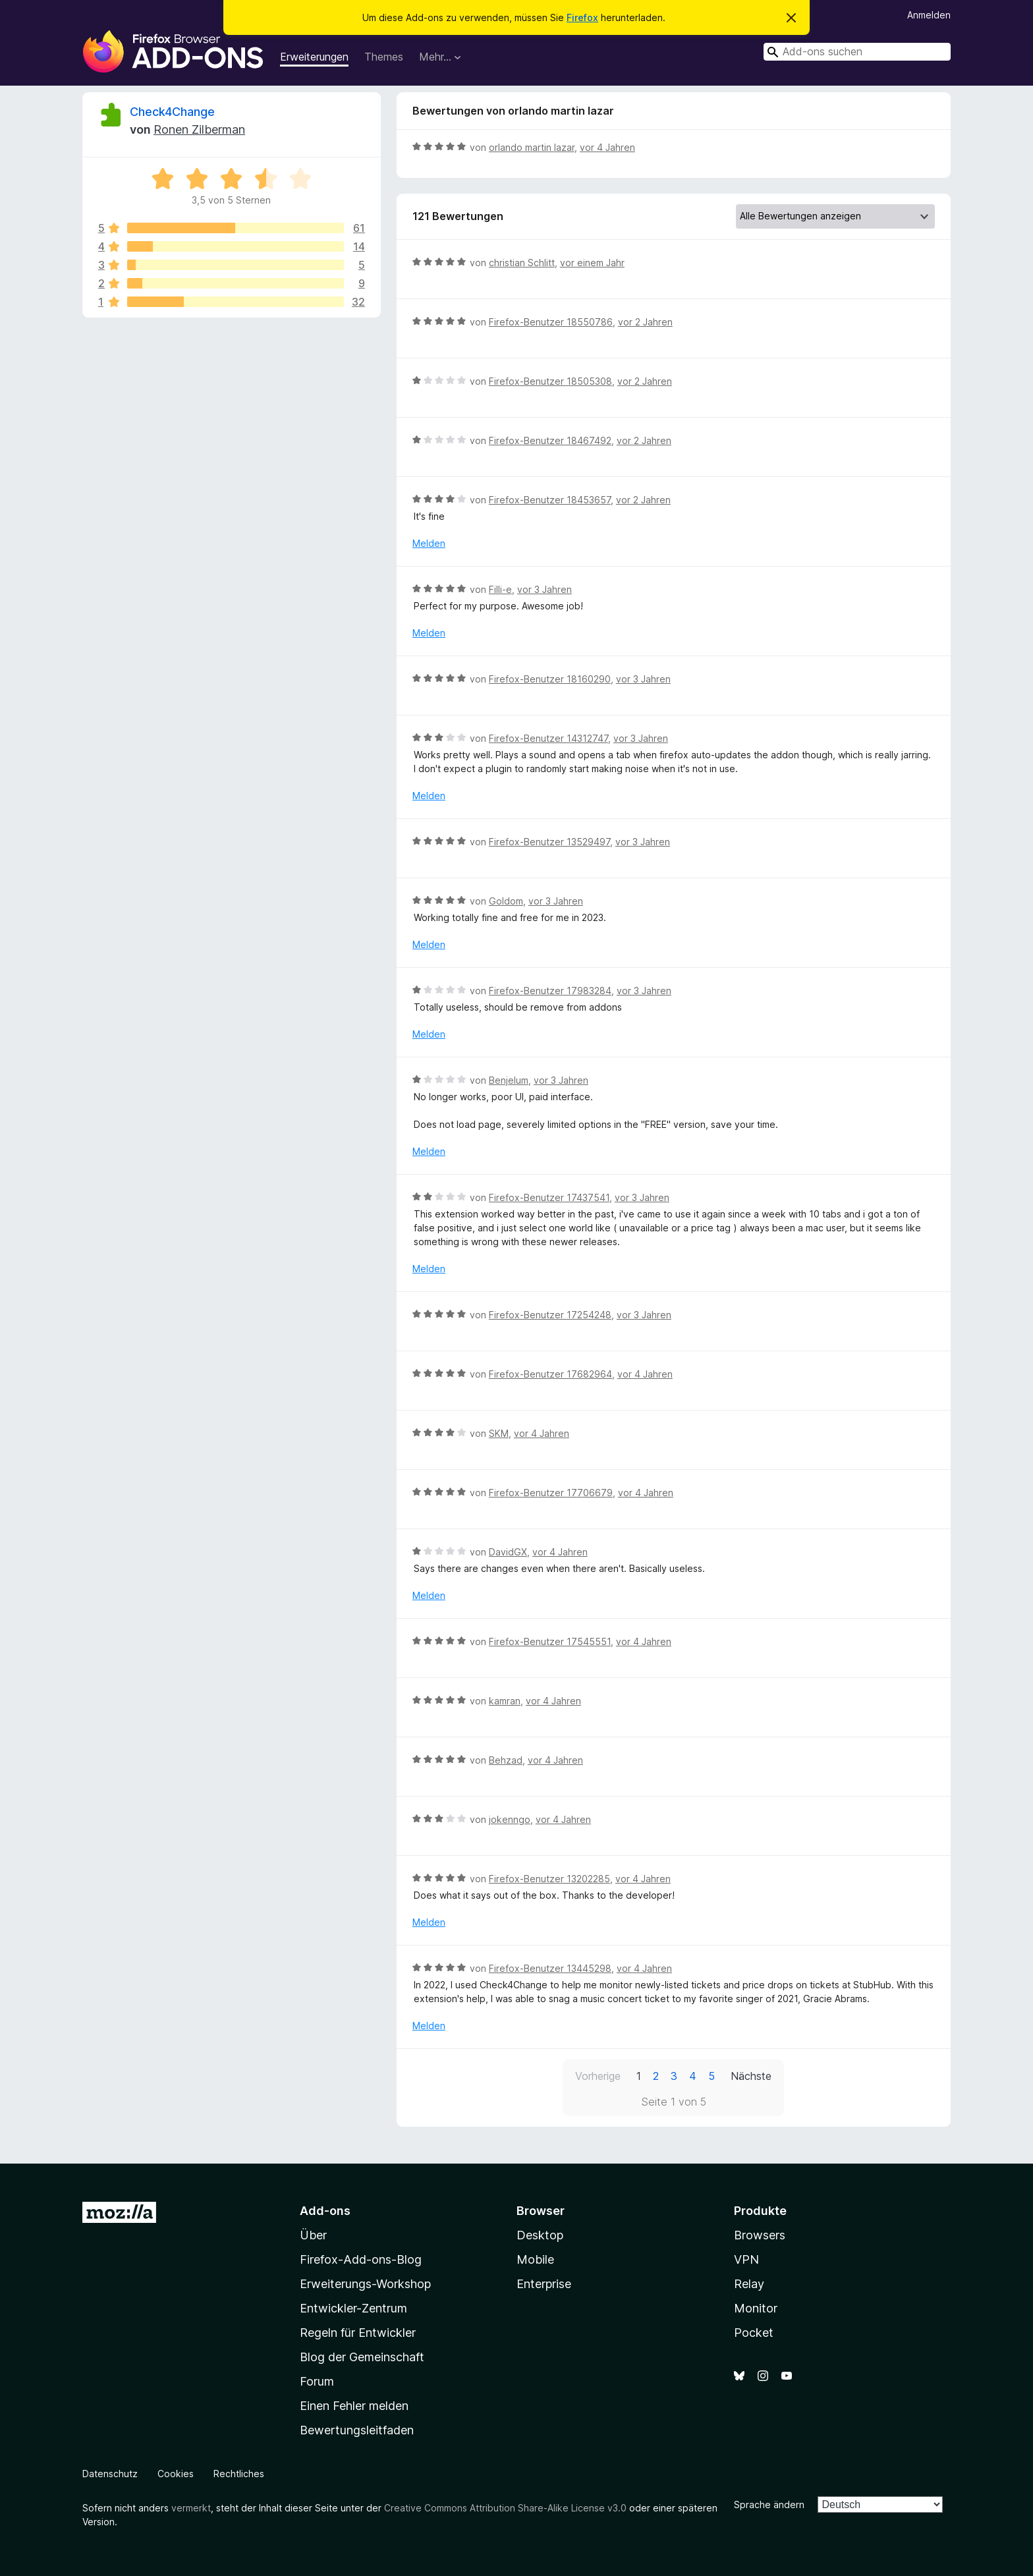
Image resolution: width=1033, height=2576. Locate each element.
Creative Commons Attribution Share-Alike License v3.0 (505, 2507)
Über (313, 2235)
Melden (428, 543)
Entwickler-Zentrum (353, 2308)
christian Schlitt (522, 262)
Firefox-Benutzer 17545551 (550, 1641)
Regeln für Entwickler (358, 2332)
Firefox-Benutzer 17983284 (550, 990)
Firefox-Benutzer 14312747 (548, 738)
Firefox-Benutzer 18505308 (550, 381)
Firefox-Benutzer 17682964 (550, 1374)
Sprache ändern (769, 2504)
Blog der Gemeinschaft (362, 2357)
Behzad (505, 1760)
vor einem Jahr (592, 262)
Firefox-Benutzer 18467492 (550, 440)
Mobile (535, 2259)
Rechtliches (238, 2473)
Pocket (753, 2332)
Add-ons (325, 2211)
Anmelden (929, 14)
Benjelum (508, 1080)
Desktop (539, 2235)
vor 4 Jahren (607, 147)
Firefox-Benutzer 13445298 (550, 1968)
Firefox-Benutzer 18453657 (550, 499)
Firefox (582, 17)
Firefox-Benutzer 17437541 (549, 1197)
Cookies (175, 2473)
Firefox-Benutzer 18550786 (551, 321)
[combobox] (857, 52)
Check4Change (172, 112)
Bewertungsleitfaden (357, 2430)
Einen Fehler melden (354, 2406)
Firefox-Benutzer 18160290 (550, 679)
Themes (383, 56)
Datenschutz (110, 2473)
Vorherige (598, 2076)
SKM (499, 1433)
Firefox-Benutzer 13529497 (549, 841)
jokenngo (509, 1819)
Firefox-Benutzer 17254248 (550, 1314)
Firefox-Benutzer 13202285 (549, 1878)
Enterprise (543, 2284)
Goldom (506, 901)
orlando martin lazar (531, 147)
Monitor (755, 2308)
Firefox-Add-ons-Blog (361, 2259)
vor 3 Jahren (544, 589)
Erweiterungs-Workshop (365, 2284)
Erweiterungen (314, 56)
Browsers (759, 2235)
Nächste (751, 2076)
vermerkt (191, 2507)
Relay (749, 2284)
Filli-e (500, 589)
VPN (746, 2259)
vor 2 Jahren (645, 321)
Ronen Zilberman (199, 129)
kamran (504, 1700)
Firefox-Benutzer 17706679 (551, 1492)
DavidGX (508, 1551)
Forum (317, 2381)
